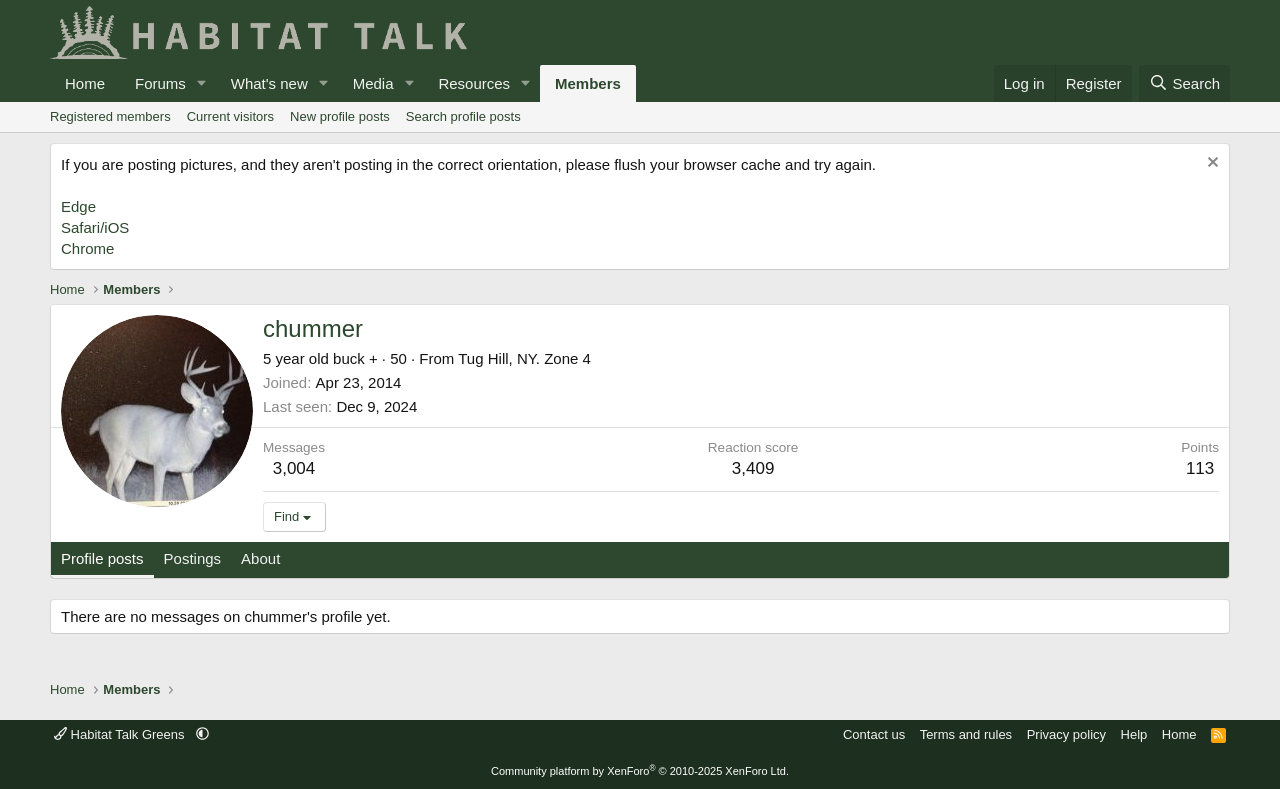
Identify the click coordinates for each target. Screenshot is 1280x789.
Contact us (874, 734)
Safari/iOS (95, 227)
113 (1200, 468)
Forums (160, 83)
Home (85, 83)
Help (1134, 734)
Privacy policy (1066, 734)
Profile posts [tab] (102, 558)
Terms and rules (966, 734)
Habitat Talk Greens (121, 734)
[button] (202, 83)
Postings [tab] (193, 558)
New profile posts (340, 116)
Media (373, 83)
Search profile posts (463, 116)
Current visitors (230, 116)
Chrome (87, 248)
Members (588, 83)
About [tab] (260, 558)
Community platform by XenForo (640, 771)
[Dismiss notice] (1210, 164)
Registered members (110, 116)
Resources (474, 83)
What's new (269, 83)
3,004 (294, 468)
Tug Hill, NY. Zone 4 (524, 358)
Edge (78, 206)
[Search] (1184, 83)
